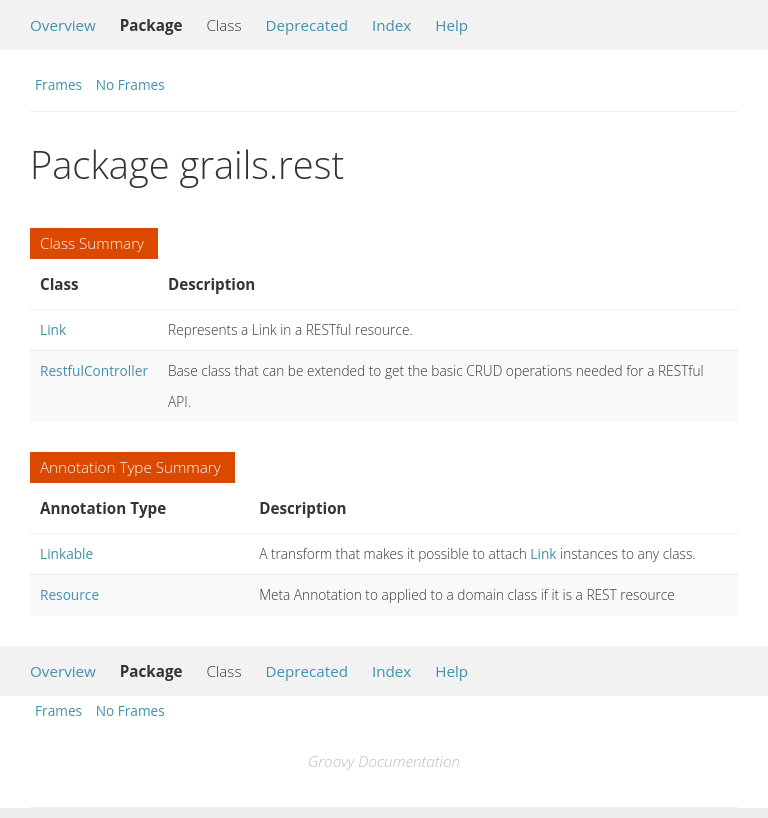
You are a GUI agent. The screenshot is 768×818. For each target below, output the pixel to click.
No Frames (130, 84)
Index (391, 25)
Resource (69, 594)
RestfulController (94, 370)
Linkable (66, 553)
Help (451, 25)
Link (53, 329)
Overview (63, 25)
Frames (58, 84)
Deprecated (306, 25)
